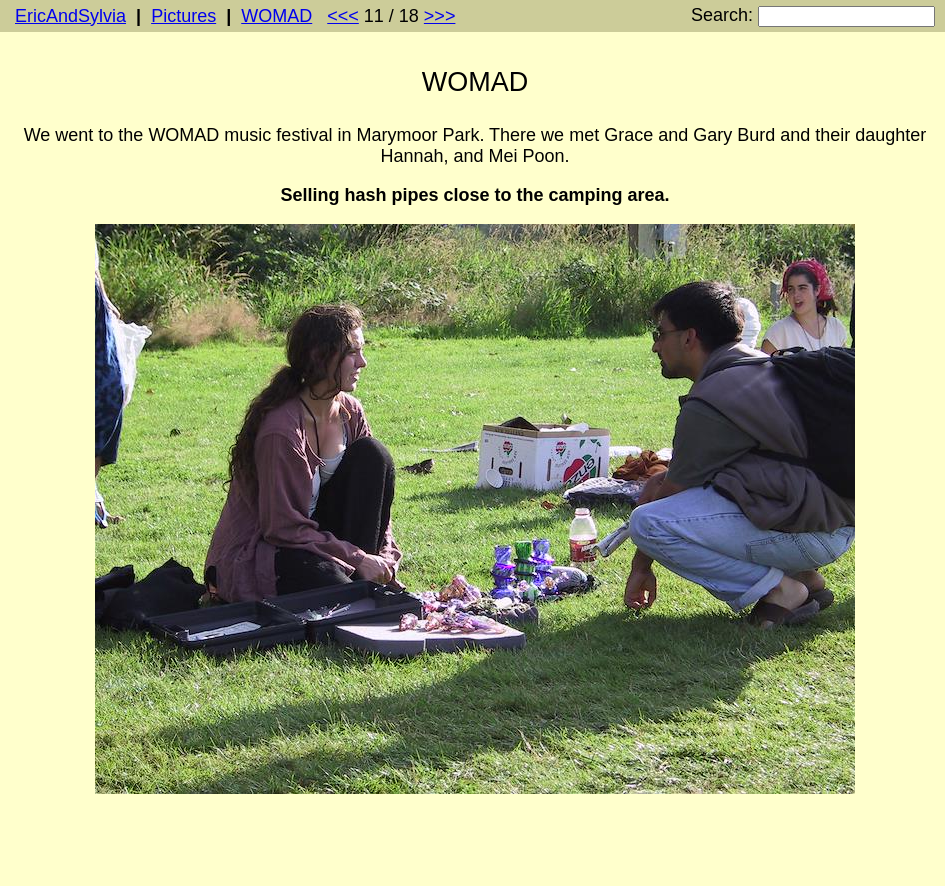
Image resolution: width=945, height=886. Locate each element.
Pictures (183, 16)
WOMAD (276, 16)
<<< (343, 16)
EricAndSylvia (70, 16)
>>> (440, 16)
